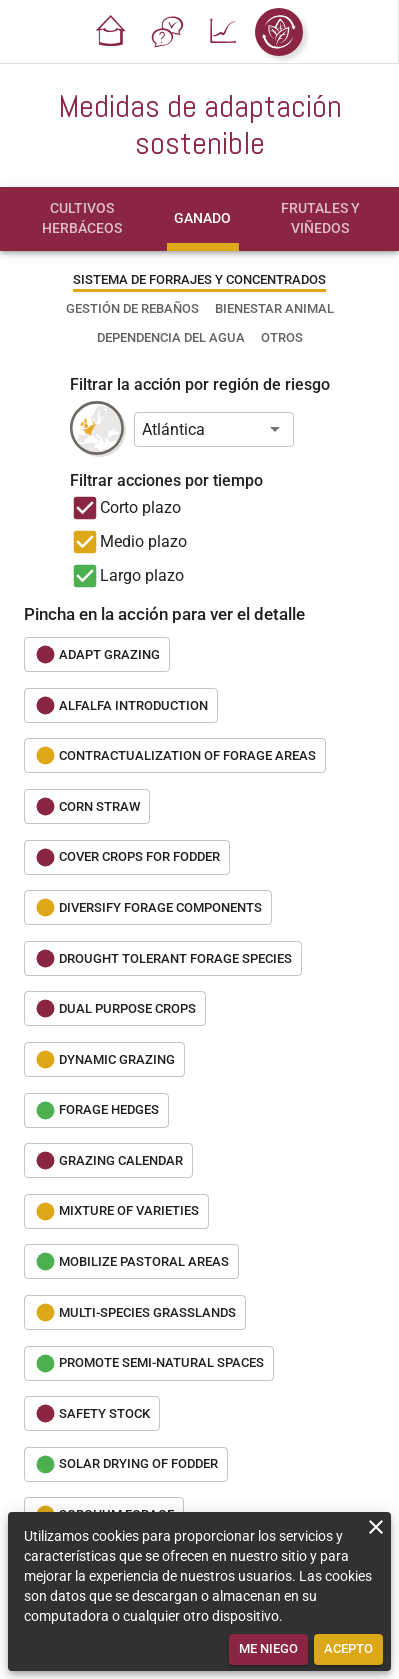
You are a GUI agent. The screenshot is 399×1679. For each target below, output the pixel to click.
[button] (111, 32)
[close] (376, 1527)
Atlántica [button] (173, 429)
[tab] (82, 219)
